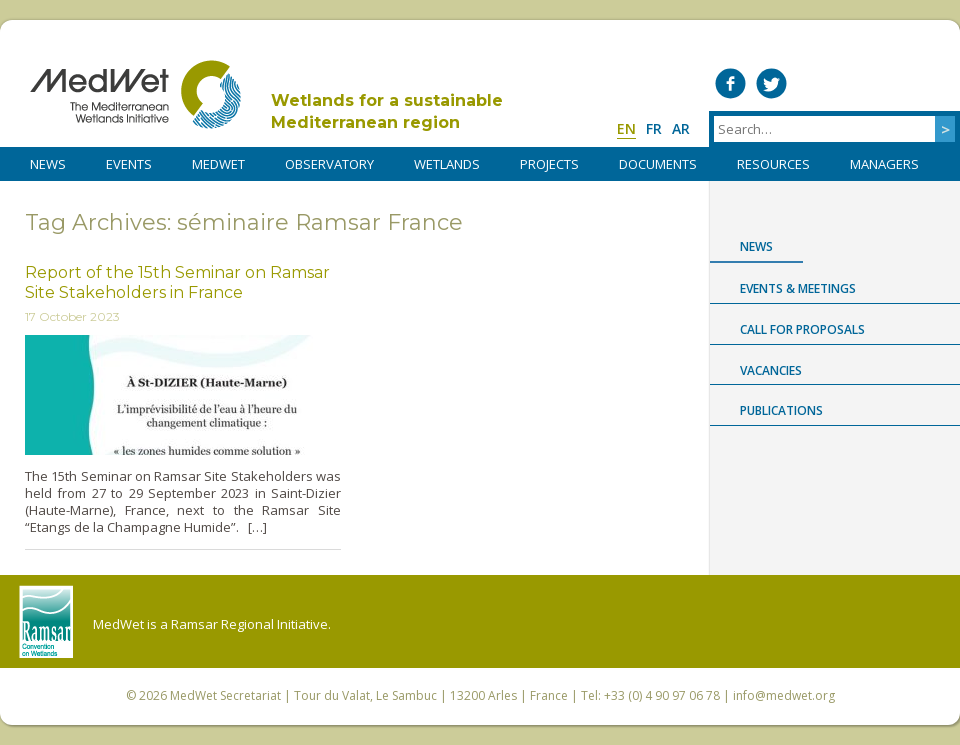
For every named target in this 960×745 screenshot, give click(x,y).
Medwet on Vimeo (853, 83)
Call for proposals (802, 329)
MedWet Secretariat (225, 695)
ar (681, 128)
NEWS (48, 164)
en (626, 128)
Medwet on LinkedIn (812, 83)
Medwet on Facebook (730, 83)
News (756, 246)
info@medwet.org (784, 695)
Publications (781, 410)
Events (129, 164)
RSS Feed (935, 83)
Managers (884, 164)
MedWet (135, 94)
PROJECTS (549, 164)
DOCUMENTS (658, 164)
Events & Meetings (798, 288)
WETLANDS (447, 164)
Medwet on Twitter (771, 83)
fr (654, 128)
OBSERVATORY (329, 164)
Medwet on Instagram (894, 83)
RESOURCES (773, 164)
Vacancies (771, 370)
